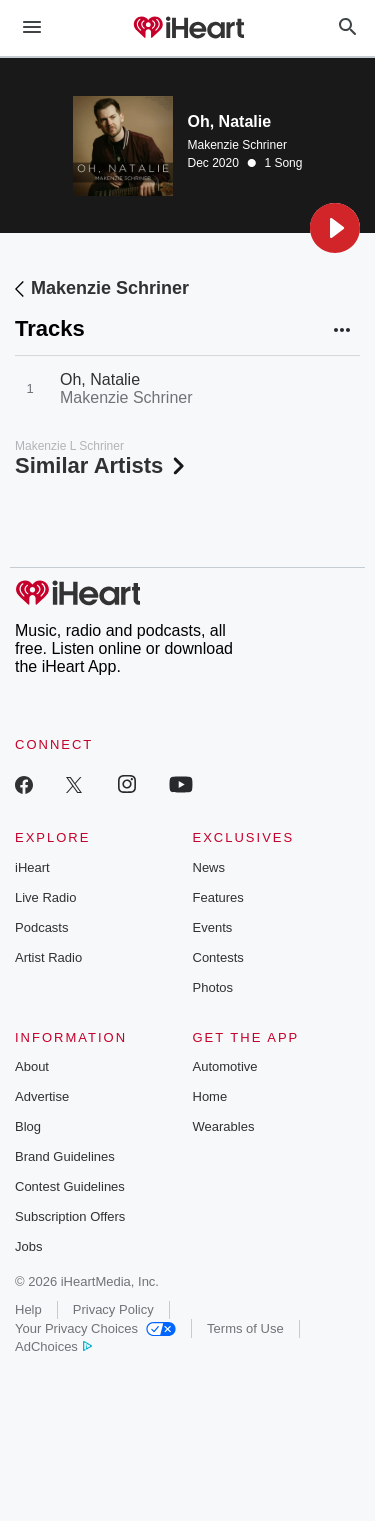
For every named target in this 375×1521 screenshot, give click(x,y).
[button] (335, 228)
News (209, 867)
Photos (213, 987)
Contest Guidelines (70, 1186)
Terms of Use (245, 1328)
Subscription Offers (70, 1216)
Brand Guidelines (65, 1156)
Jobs (28, 1246)
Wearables (224, 1126)
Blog (28, 1126)
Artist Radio (48, 957)
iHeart (32, 867)
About (32, 1066)
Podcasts (41, 927)
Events (213, 927)
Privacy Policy (113, 1309)
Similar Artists (102, 465)
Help (28, 1309)
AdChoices (53, 1346)
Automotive (225, 1066)
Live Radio (45, 897)
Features (218, 897)
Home (210, 1096)
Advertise (42, 1096)
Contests (218, 957)
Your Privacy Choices (95, 1328)
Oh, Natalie (100, 379)
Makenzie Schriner (237, 145)
